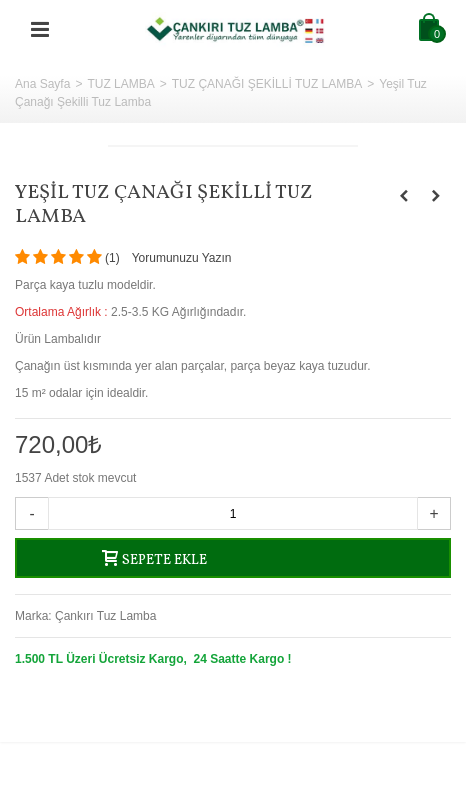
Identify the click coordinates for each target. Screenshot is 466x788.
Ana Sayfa (42, 84)
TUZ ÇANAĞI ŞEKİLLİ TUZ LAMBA (267, 84)
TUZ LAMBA (120, 84)
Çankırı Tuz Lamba (105, 616)
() (112, 258)
